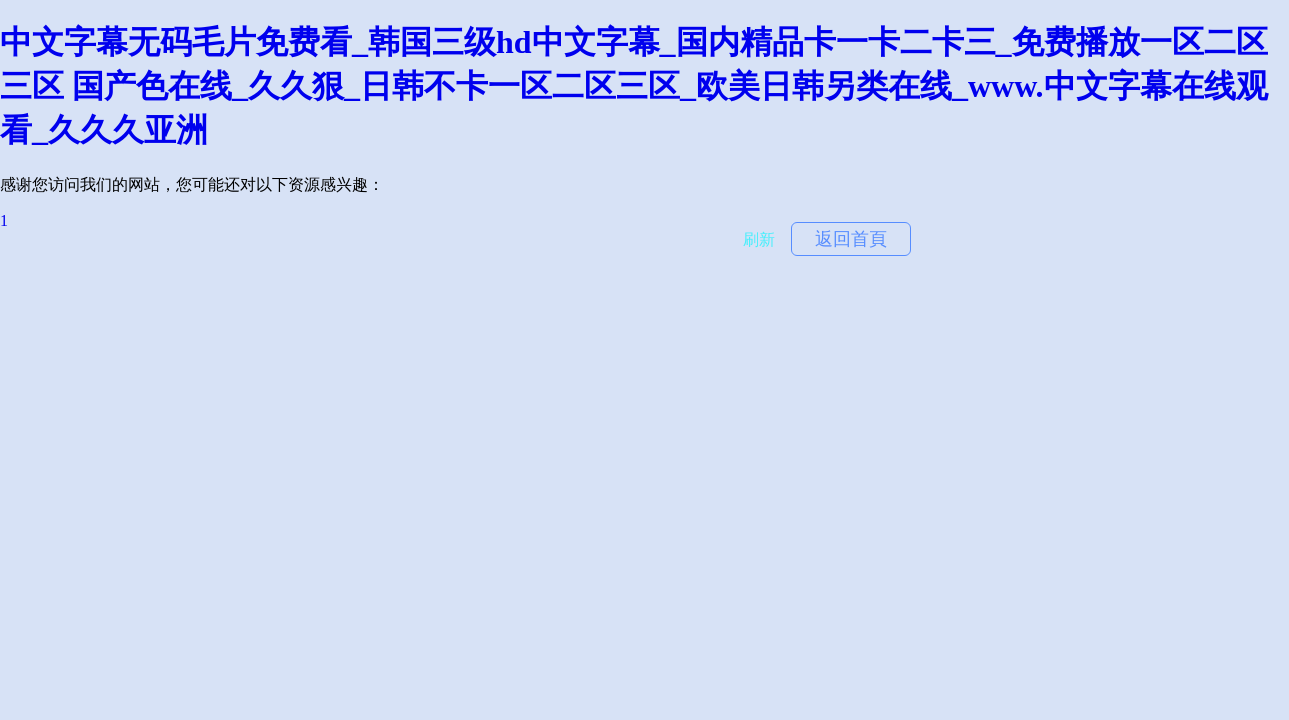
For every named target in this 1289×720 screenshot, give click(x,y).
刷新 (759, 239)
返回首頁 (851, 239)
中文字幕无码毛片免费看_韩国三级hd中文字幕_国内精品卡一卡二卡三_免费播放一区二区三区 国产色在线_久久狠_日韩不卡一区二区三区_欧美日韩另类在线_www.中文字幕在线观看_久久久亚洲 (634, 86)
